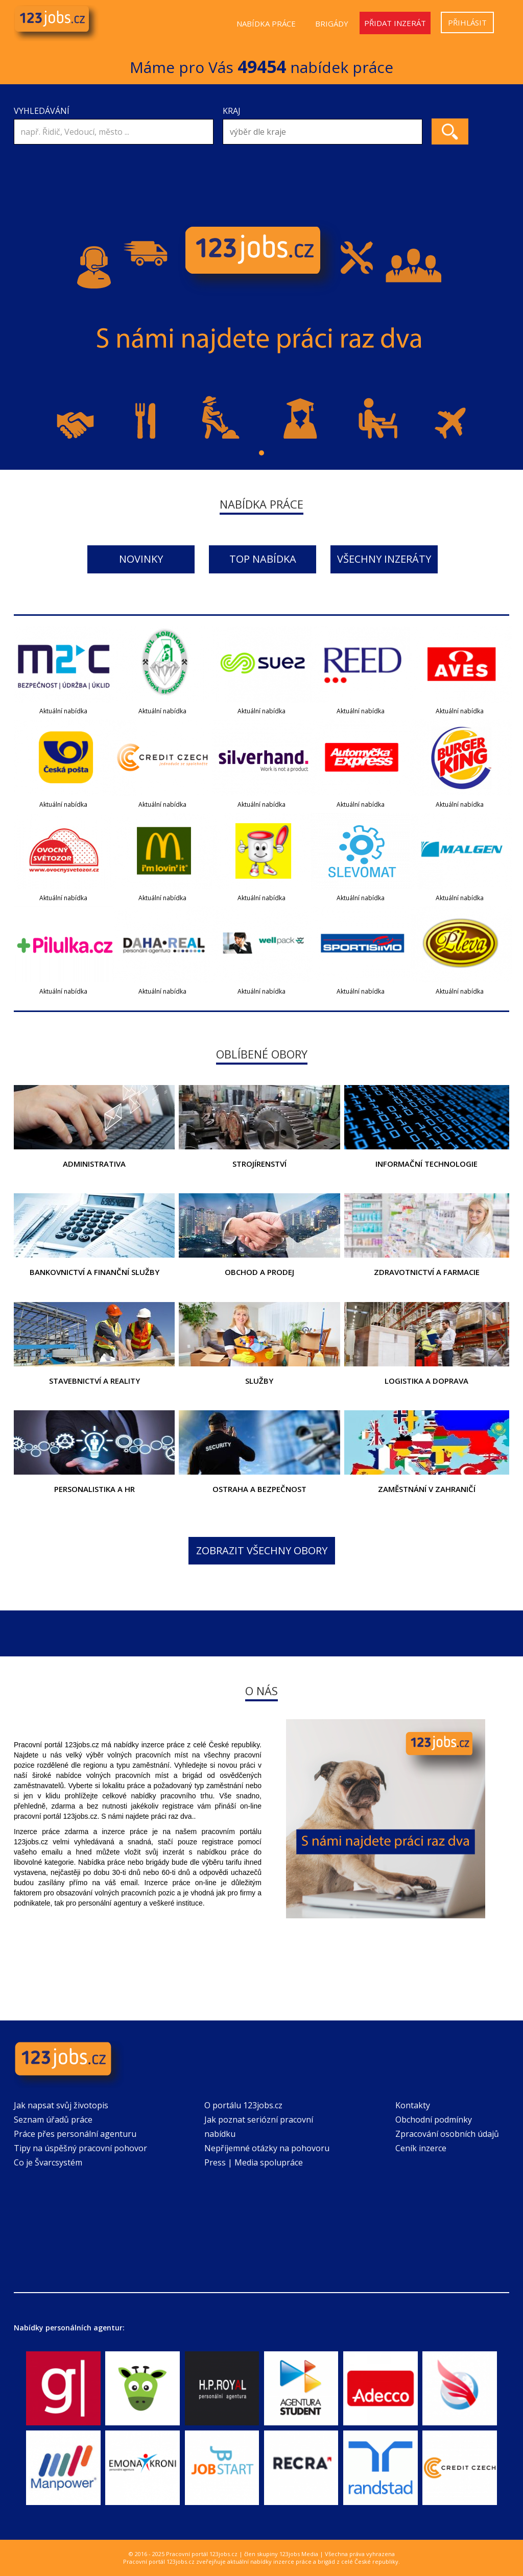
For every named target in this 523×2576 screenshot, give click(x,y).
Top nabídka (262, 559)
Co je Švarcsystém (48, 2162)
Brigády (331, 23)
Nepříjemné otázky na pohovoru (266, 2148)
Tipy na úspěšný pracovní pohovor (80, 2148)
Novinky (141, 559)
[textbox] (325, 132)
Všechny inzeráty (384, 559)
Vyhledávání (41, 110)
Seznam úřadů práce (53, 2119)
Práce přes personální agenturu (75, 2133)
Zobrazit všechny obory (261, 1550)
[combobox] (322, 132)
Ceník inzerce (420, 2148)
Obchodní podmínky (433, 2119)
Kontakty (412, 2105)
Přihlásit (467, 22)
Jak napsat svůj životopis (61, 2105)
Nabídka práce (266, 23)
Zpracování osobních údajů (447, 2133)
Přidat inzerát (395, 23)
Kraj (232, 110)
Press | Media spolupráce (253, 2162)
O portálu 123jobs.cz (243, 2105)
